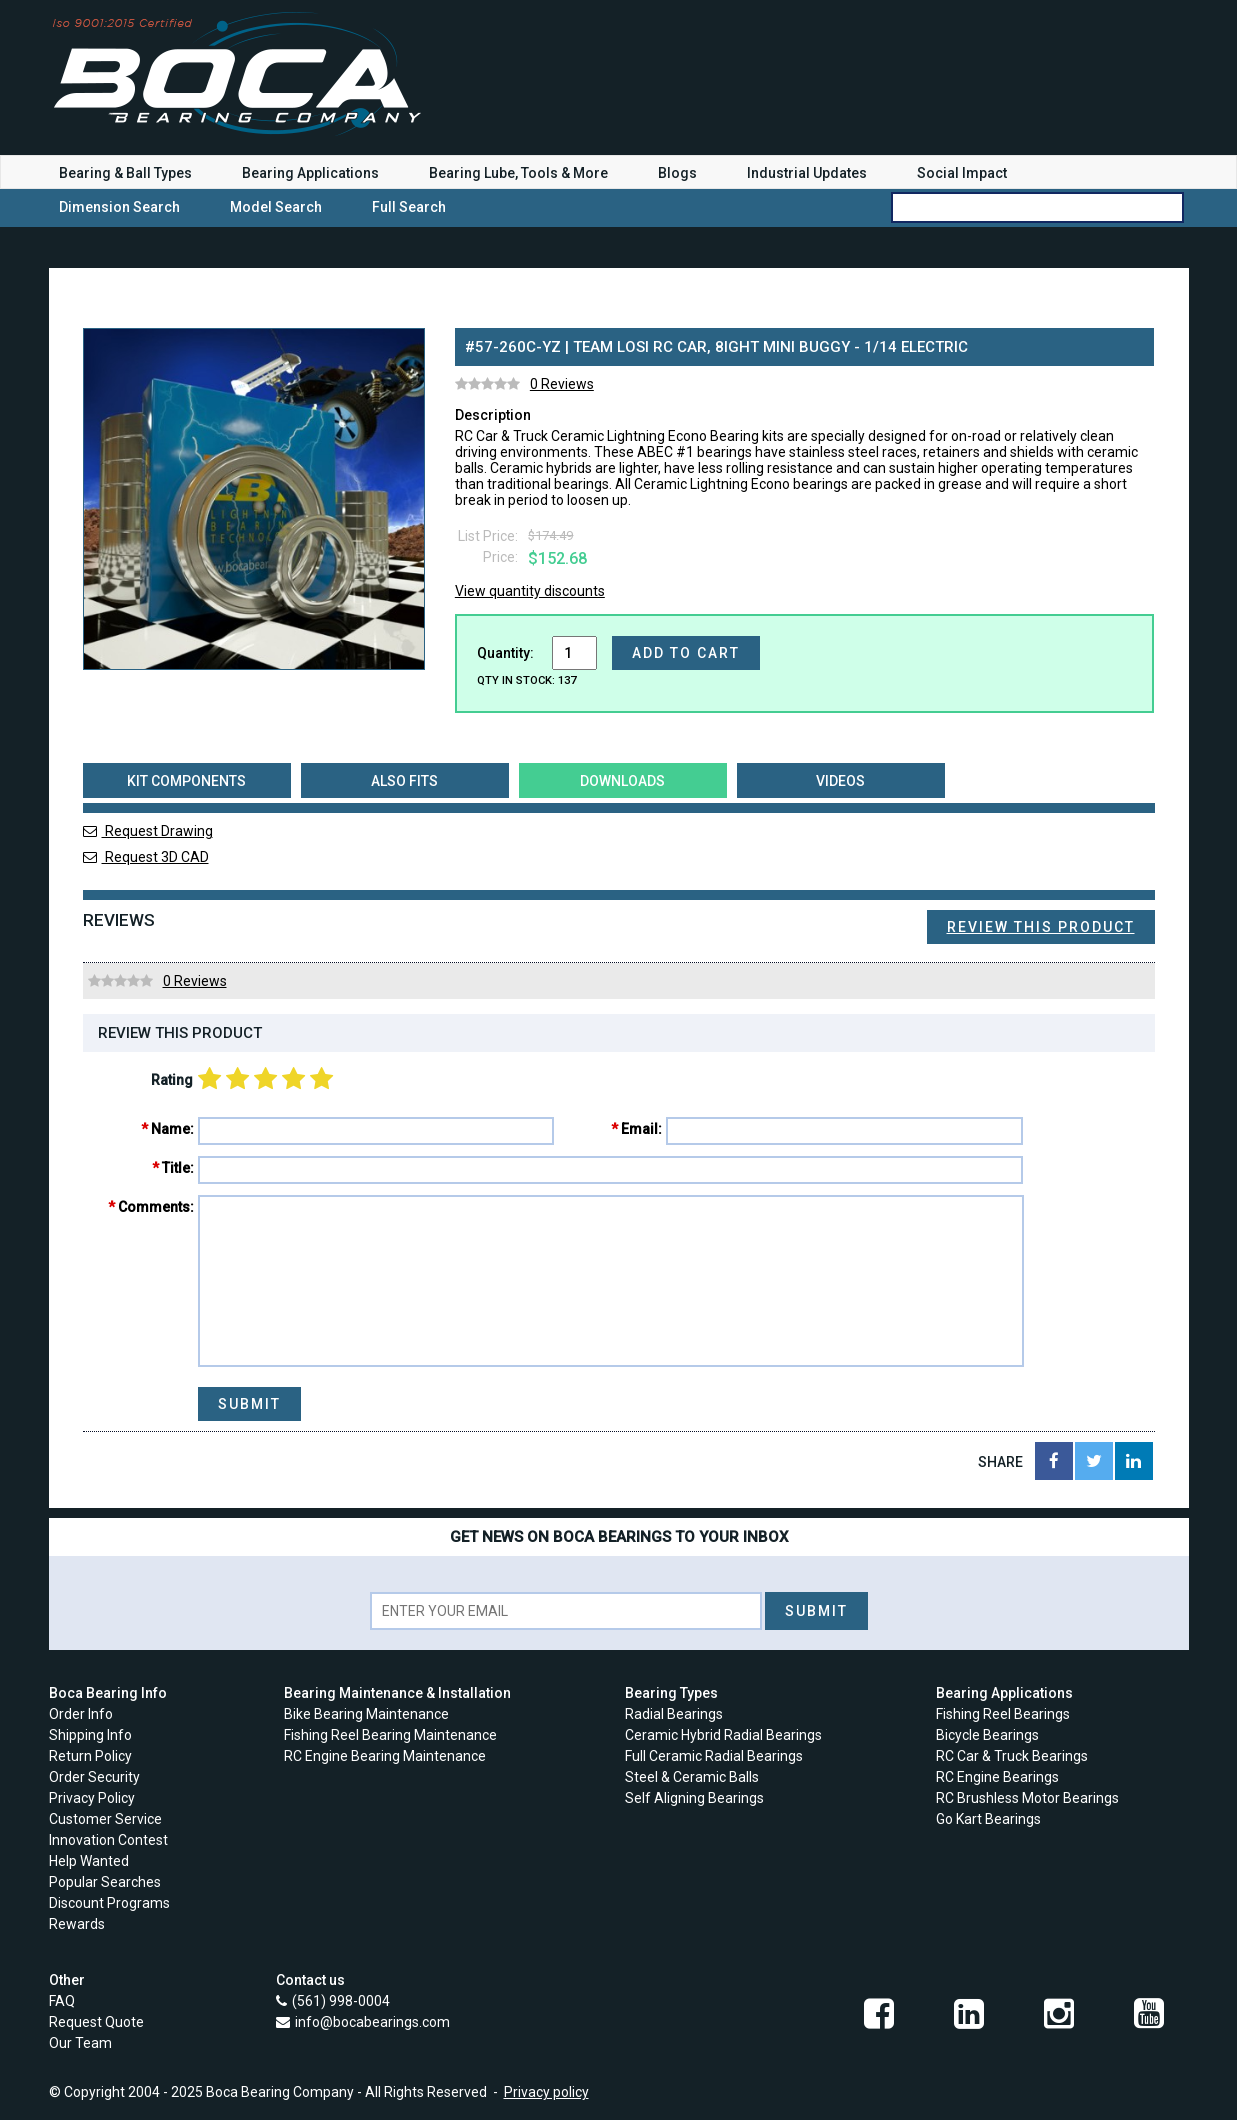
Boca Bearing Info (108, 1693)
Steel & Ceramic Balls (692, 1777)
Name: (172, 1129)
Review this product (1041, 927)
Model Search (276, 207)
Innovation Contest (108, 1840)
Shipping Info (90, 1735)
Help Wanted (89, 1861)
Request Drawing (148, 831)
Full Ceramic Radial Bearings (714, 1756)
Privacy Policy (92, 1798)
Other (67, 1980)
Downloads (622, 781)
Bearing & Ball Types (125, 173)
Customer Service (105, 1819)
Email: (641, 1129)
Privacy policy (546, 2092)
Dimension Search (119, 207)
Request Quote (96, 2022)
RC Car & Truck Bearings (1012, 1756)
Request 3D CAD (146, 857)
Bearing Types (671, 1693)
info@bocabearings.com (372, 2022)
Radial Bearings (674, 1714)
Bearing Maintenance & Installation (397, 1693)
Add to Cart (686, 653)
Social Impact (962, 173)
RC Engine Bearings (997, 1777)
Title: (178, 1168)
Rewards (77, 1924)
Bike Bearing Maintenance (366, 1714)
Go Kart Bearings (988, 1819)
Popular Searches (105, 1882)
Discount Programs (109, 1903)
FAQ (62, 2001)
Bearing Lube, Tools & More (518, 173)
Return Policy (90, 1756)
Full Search (409, 207)
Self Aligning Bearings (694, 1798)
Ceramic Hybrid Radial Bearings (723, 1735)
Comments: (156, 1207)
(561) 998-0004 (341, 2001)
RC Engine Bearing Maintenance (385, 1756)
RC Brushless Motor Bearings (1027, 1798)
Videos (840, 781)
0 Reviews (562, 384)
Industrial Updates (807, 173)
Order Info (81, 1714)
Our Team (80, 2043)
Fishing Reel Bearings (1003, 1714)
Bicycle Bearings (987, 1735)
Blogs (677, 173)
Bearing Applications (310, 173)
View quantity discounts (530, 591)
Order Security (94, 1777)
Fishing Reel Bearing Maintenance (390, 1735)
